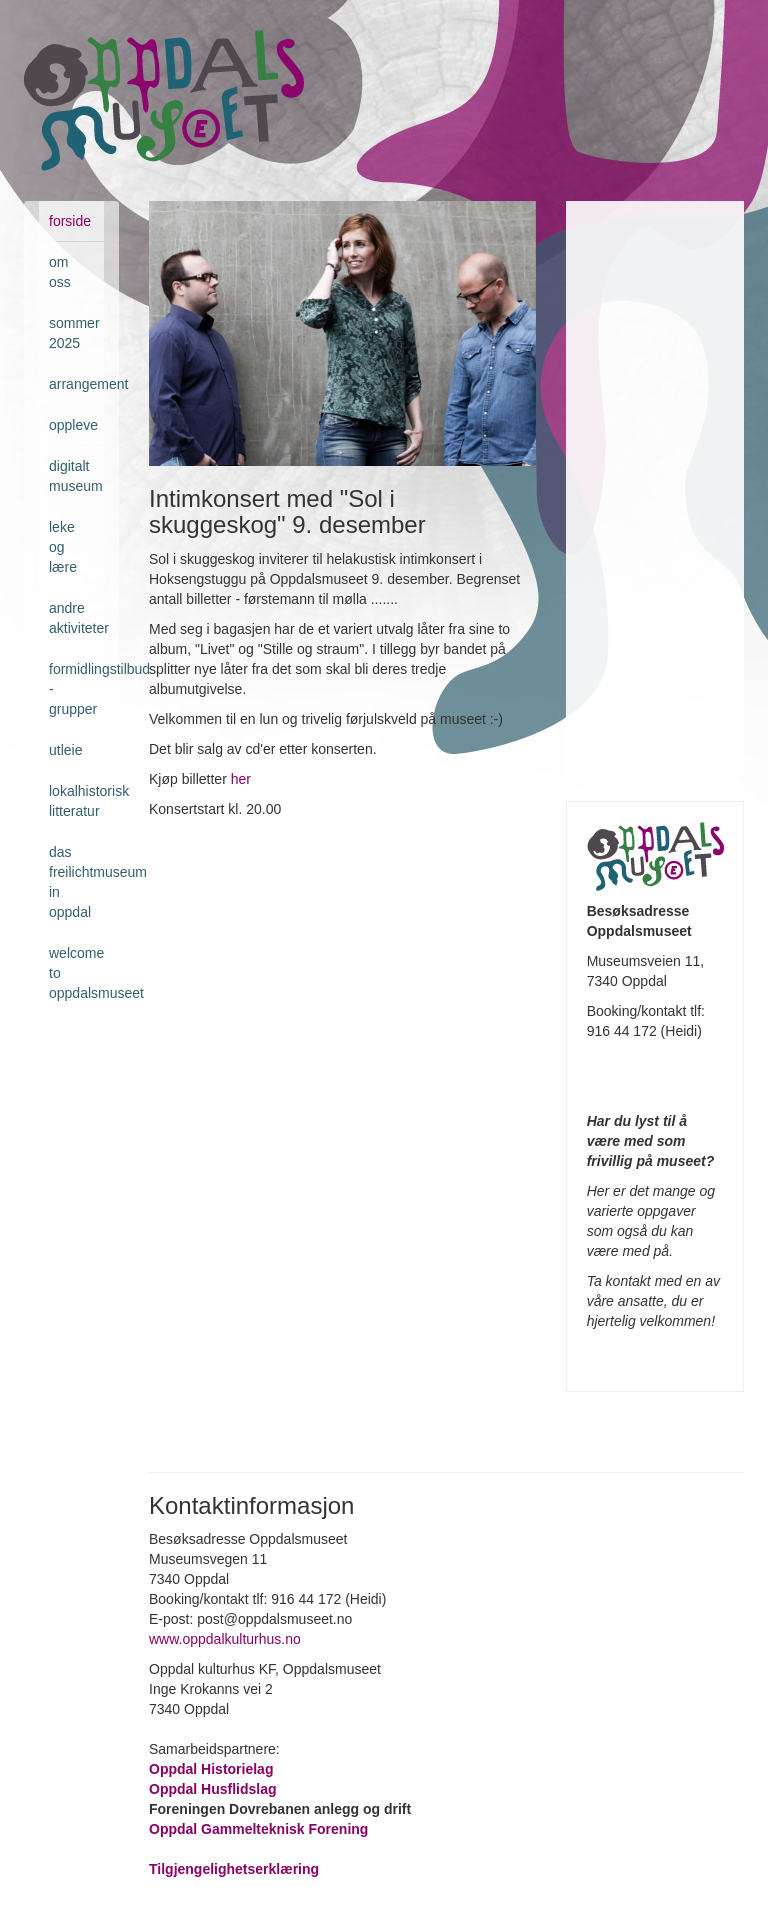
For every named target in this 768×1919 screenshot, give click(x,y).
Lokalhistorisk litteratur (76, 801)
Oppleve (73, 425)
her (241, 779)
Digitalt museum (76, 476)
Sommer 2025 (74, 333)
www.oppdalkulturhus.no (227, 1639)
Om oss (60, 272)
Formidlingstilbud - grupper (76, 689)
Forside (70, 221)
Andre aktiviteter (76, 618)
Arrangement (76, 384)
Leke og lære (63, 547)
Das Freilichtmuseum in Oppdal (76, 882)
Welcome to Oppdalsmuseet (76, 973)
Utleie (65, 750)
